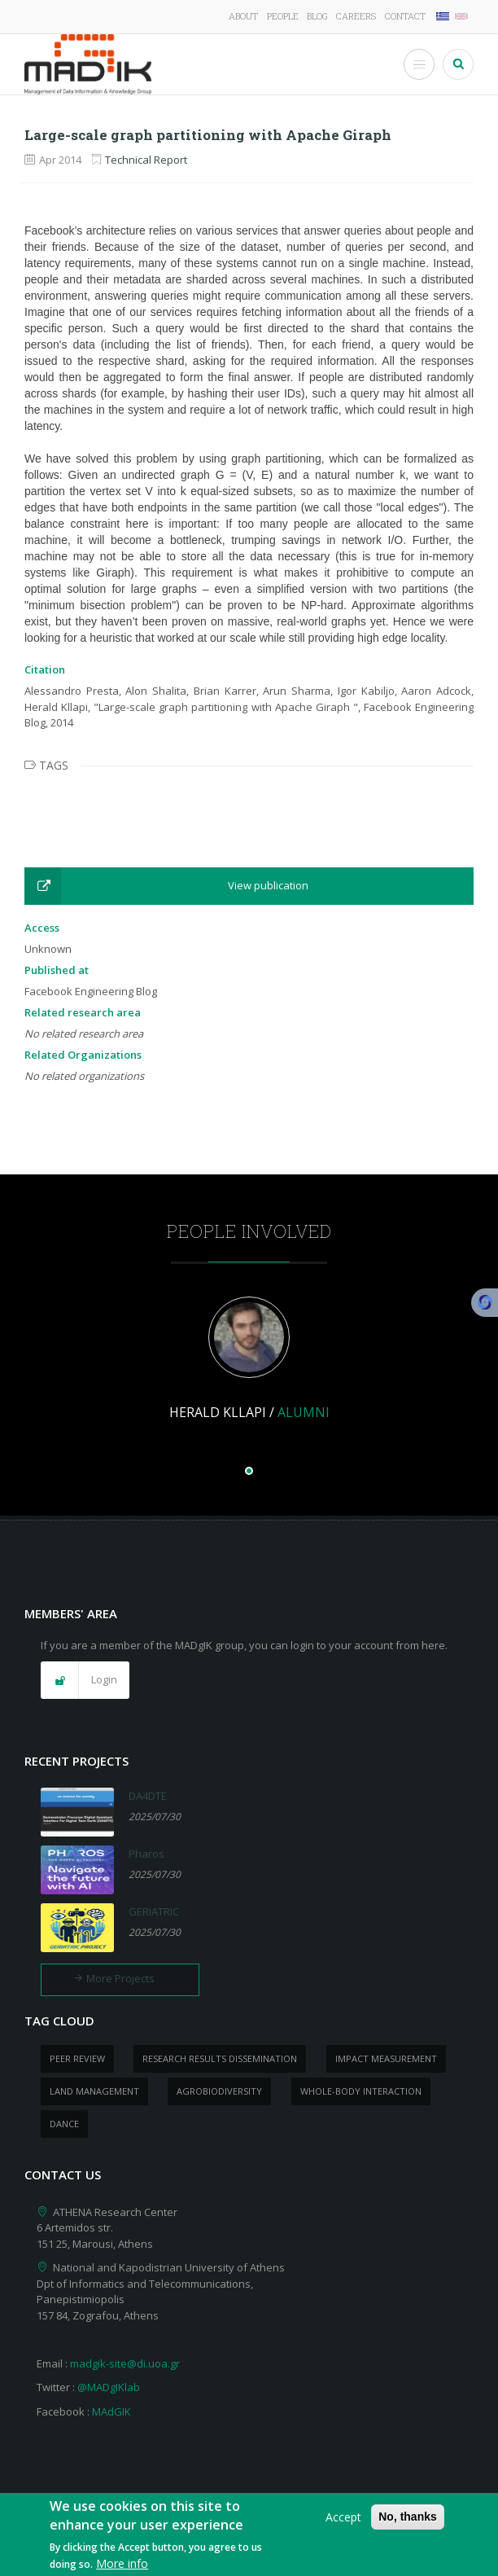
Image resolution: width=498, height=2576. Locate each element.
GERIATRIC (154, 1911)
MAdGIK (111, 2411)
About (243, 16)
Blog (317, 16)
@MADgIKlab (108, 2387)
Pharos (146, 1853)
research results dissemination (219, 2058)
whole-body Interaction (361, 2091)
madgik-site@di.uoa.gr (125, 2363)
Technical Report (146, 159)
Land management (94, 2091)
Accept (343, 2523)
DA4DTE (148, 1795)
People (283, 16)
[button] (249, 886)
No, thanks (407, 2523)
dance (64, 2123)
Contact (405, 16)
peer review (77, 2058)
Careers (356, 16)
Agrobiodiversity (219, 2091)
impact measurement (386, 2058)
